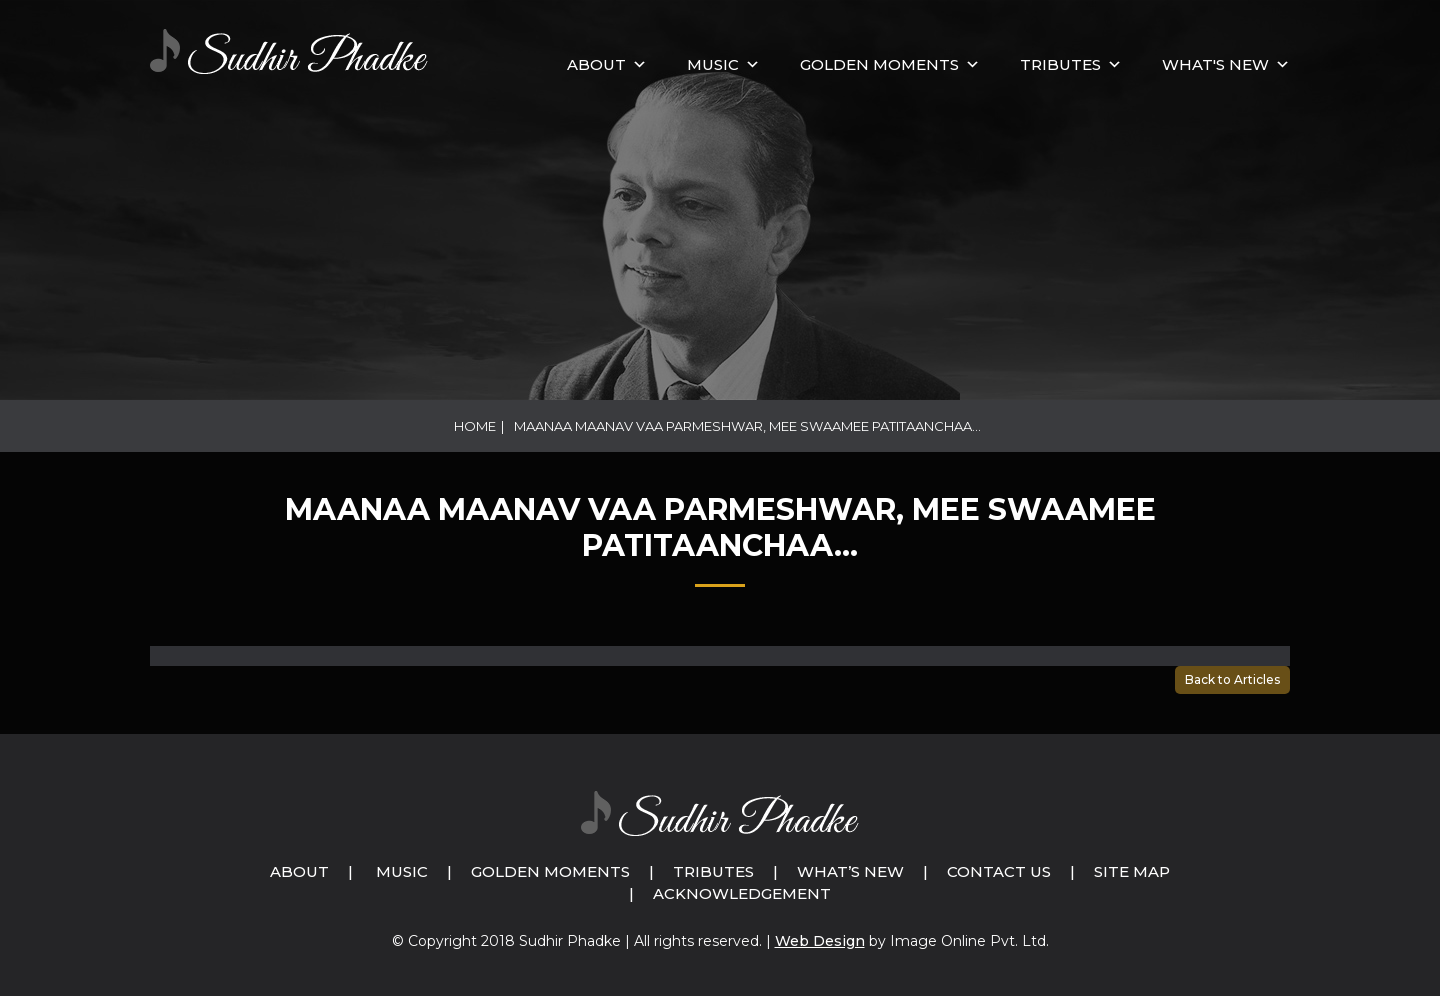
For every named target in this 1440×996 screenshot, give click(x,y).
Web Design (820, 941)
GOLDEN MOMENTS (879, 64)
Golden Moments (550, 871)
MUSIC (713, 64)
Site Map (1132, 871)
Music (402, 871)
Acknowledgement (742, 893)
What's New (1215, 64)
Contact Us (999, 871)
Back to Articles (1232, 679)
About (596, 64)
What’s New (850, 871)
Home (475, 426)
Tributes (1060, 64)
